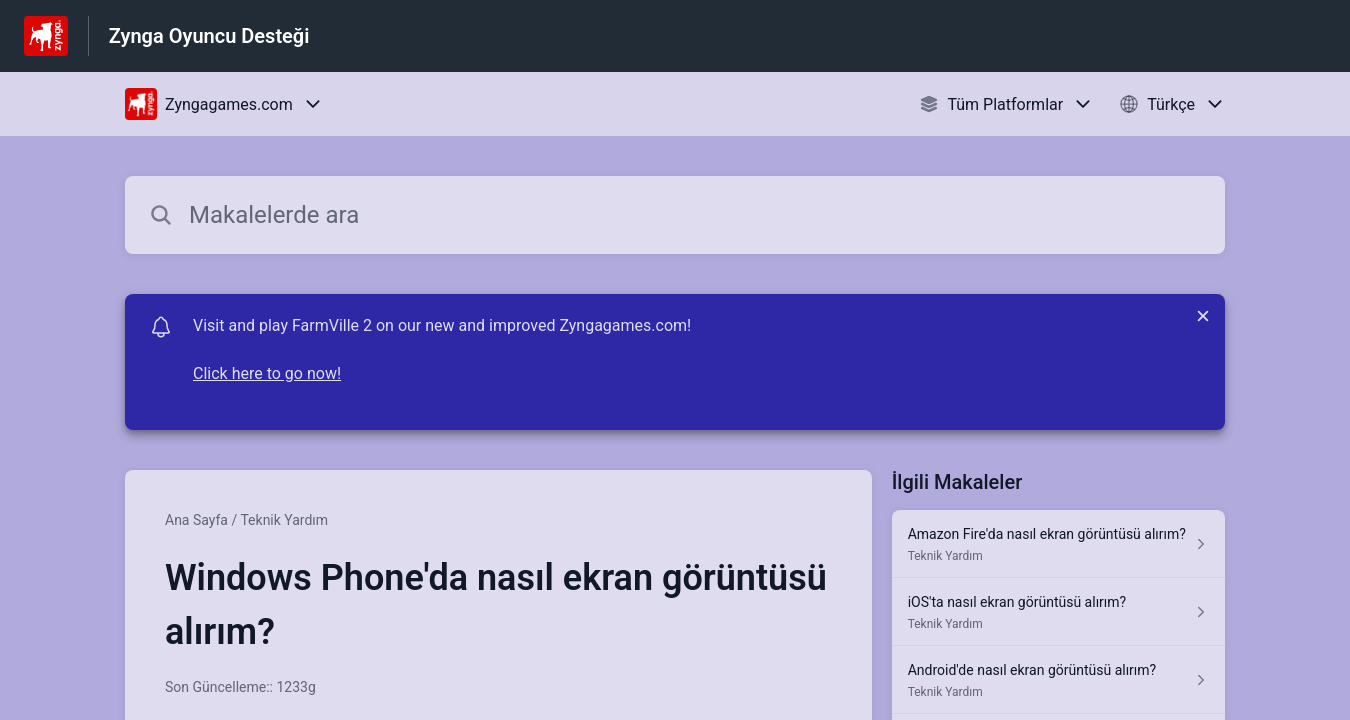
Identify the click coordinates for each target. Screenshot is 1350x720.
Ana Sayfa (196, 520)
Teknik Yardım (284, 520)
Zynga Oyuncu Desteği (209, 36)
